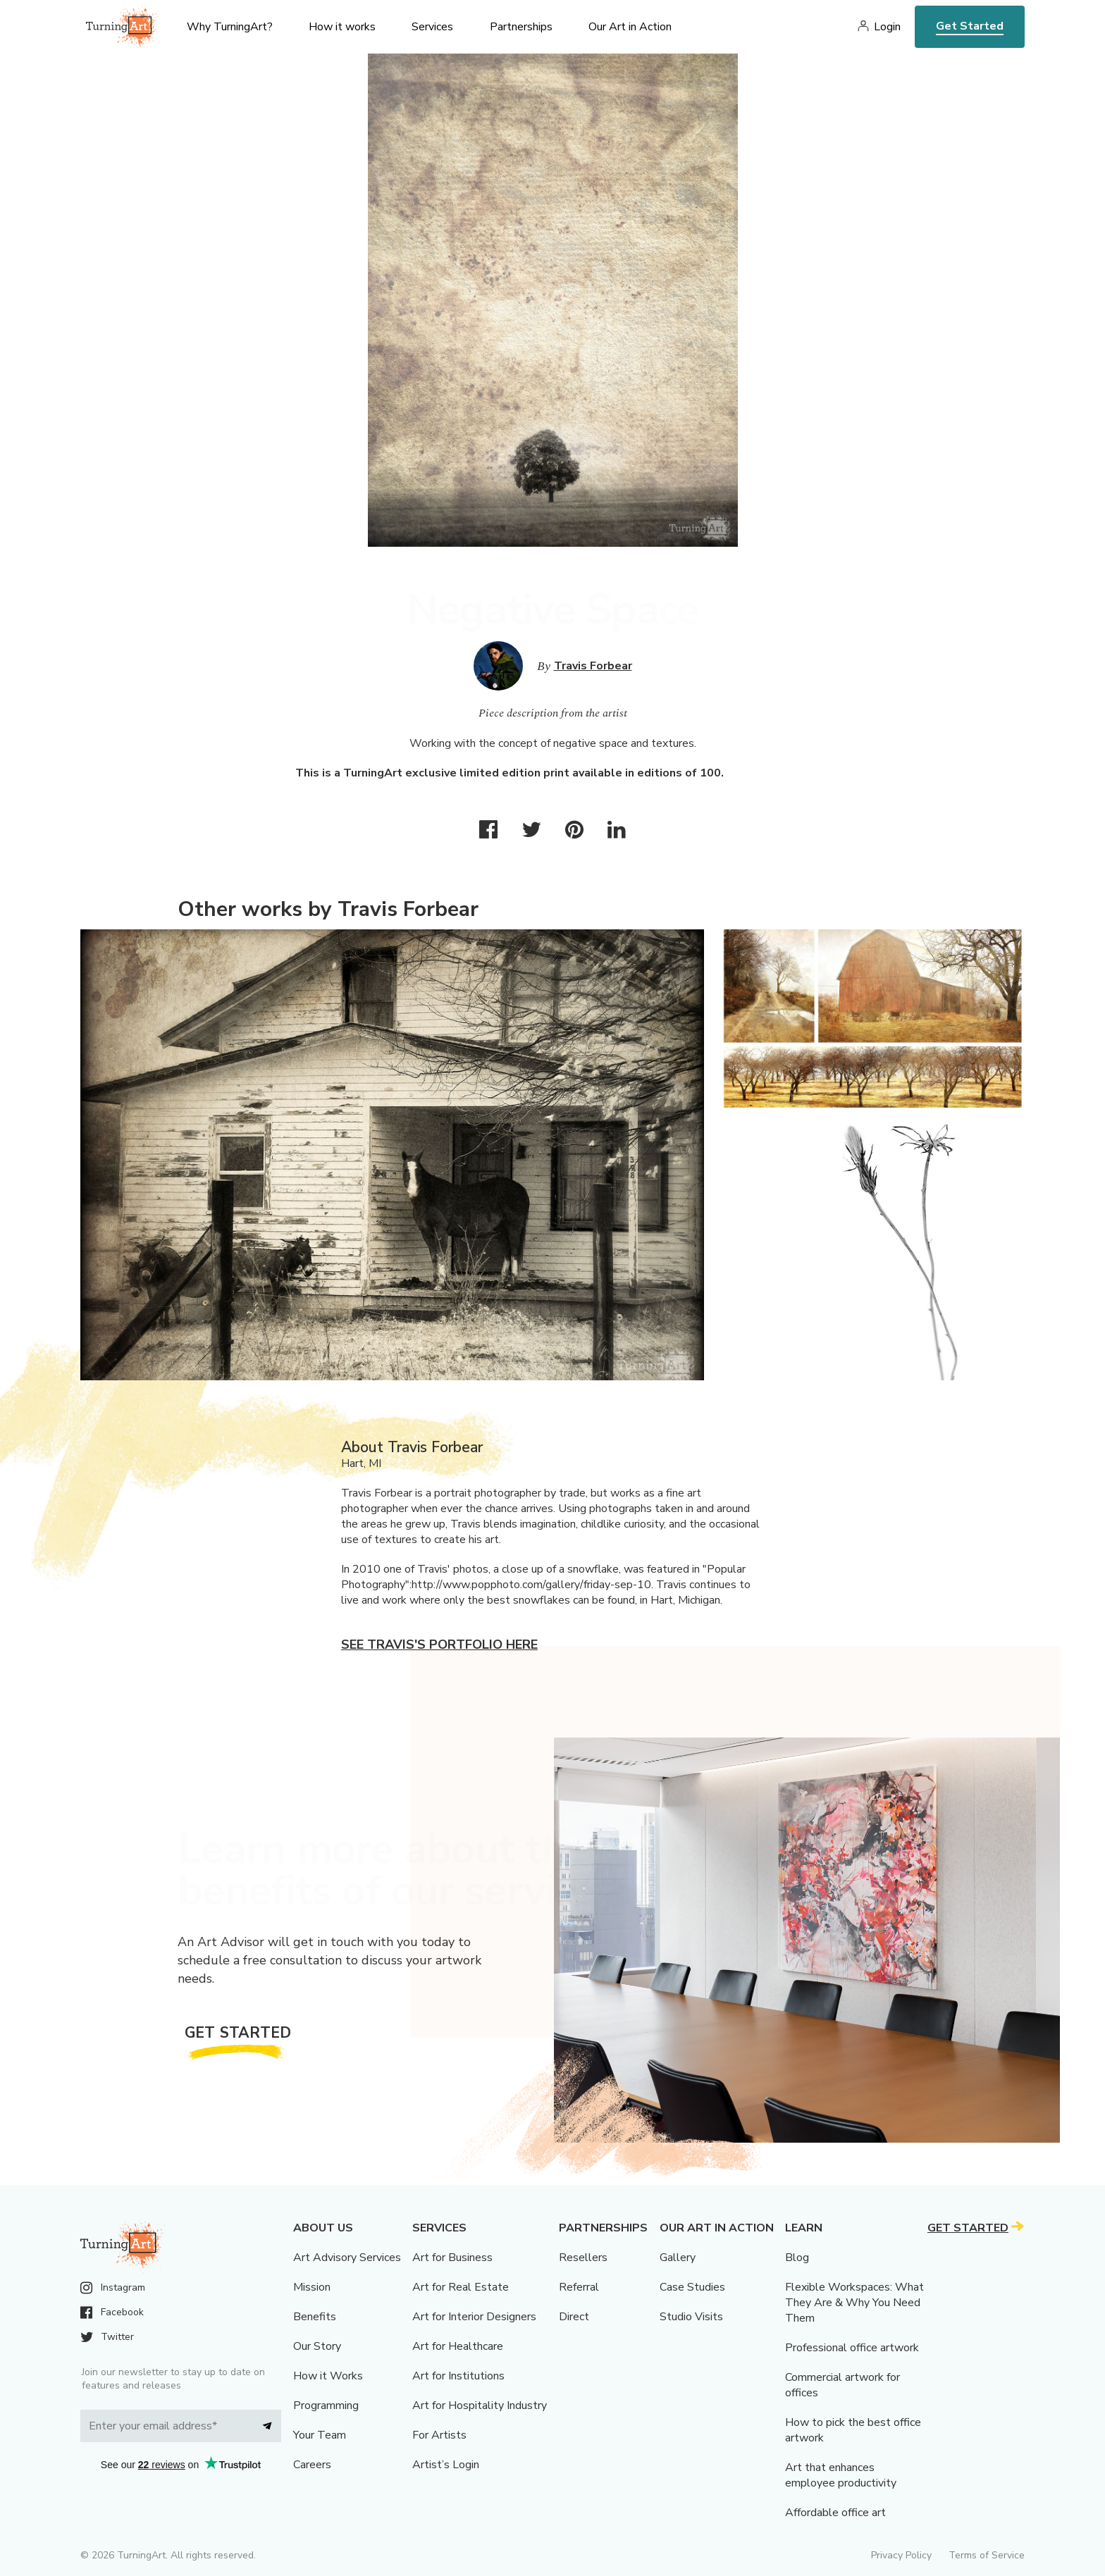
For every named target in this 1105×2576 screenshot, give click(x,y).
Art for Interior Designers (474, 2316)
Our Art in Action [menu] (630, 27)
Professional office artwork (852, 2347)
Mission (312, 2287)
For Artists (439, 2435)
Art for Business (452, 2257)
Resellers (583, 2257)
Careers (312, 2464)
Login (887, 27)
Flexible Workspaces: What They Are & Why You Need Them (854, 2302)
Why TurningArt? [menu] (230, 27)
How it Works (328, 2376)
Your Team (319, 2435)
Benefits (314, 2316)
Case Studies (692, 2287)
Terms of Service (987, 2555)
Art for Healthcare (457, 2346)
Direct (574, 2316)
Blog (797, 2257)
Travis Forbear (593, 666)
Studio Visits (691, 2316)
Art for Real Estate (460, 2287)
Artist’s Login (445, 2464)
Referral (579, 2287)
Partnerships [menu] (521, 27)
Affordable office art (835, 2512)
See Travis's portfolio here (439, 1644)
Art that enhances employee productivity (840, 2475)
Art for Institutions (458, 2376)
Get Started (970, 26)
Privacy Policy (901, 2555)
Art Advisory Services (347, 2257)
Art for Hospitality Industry (479, 2405)
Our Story (317, 2346)
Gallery (678, 2257)
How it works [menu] (342, 27)
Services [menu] (432, 27)
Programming (326, 2405)
